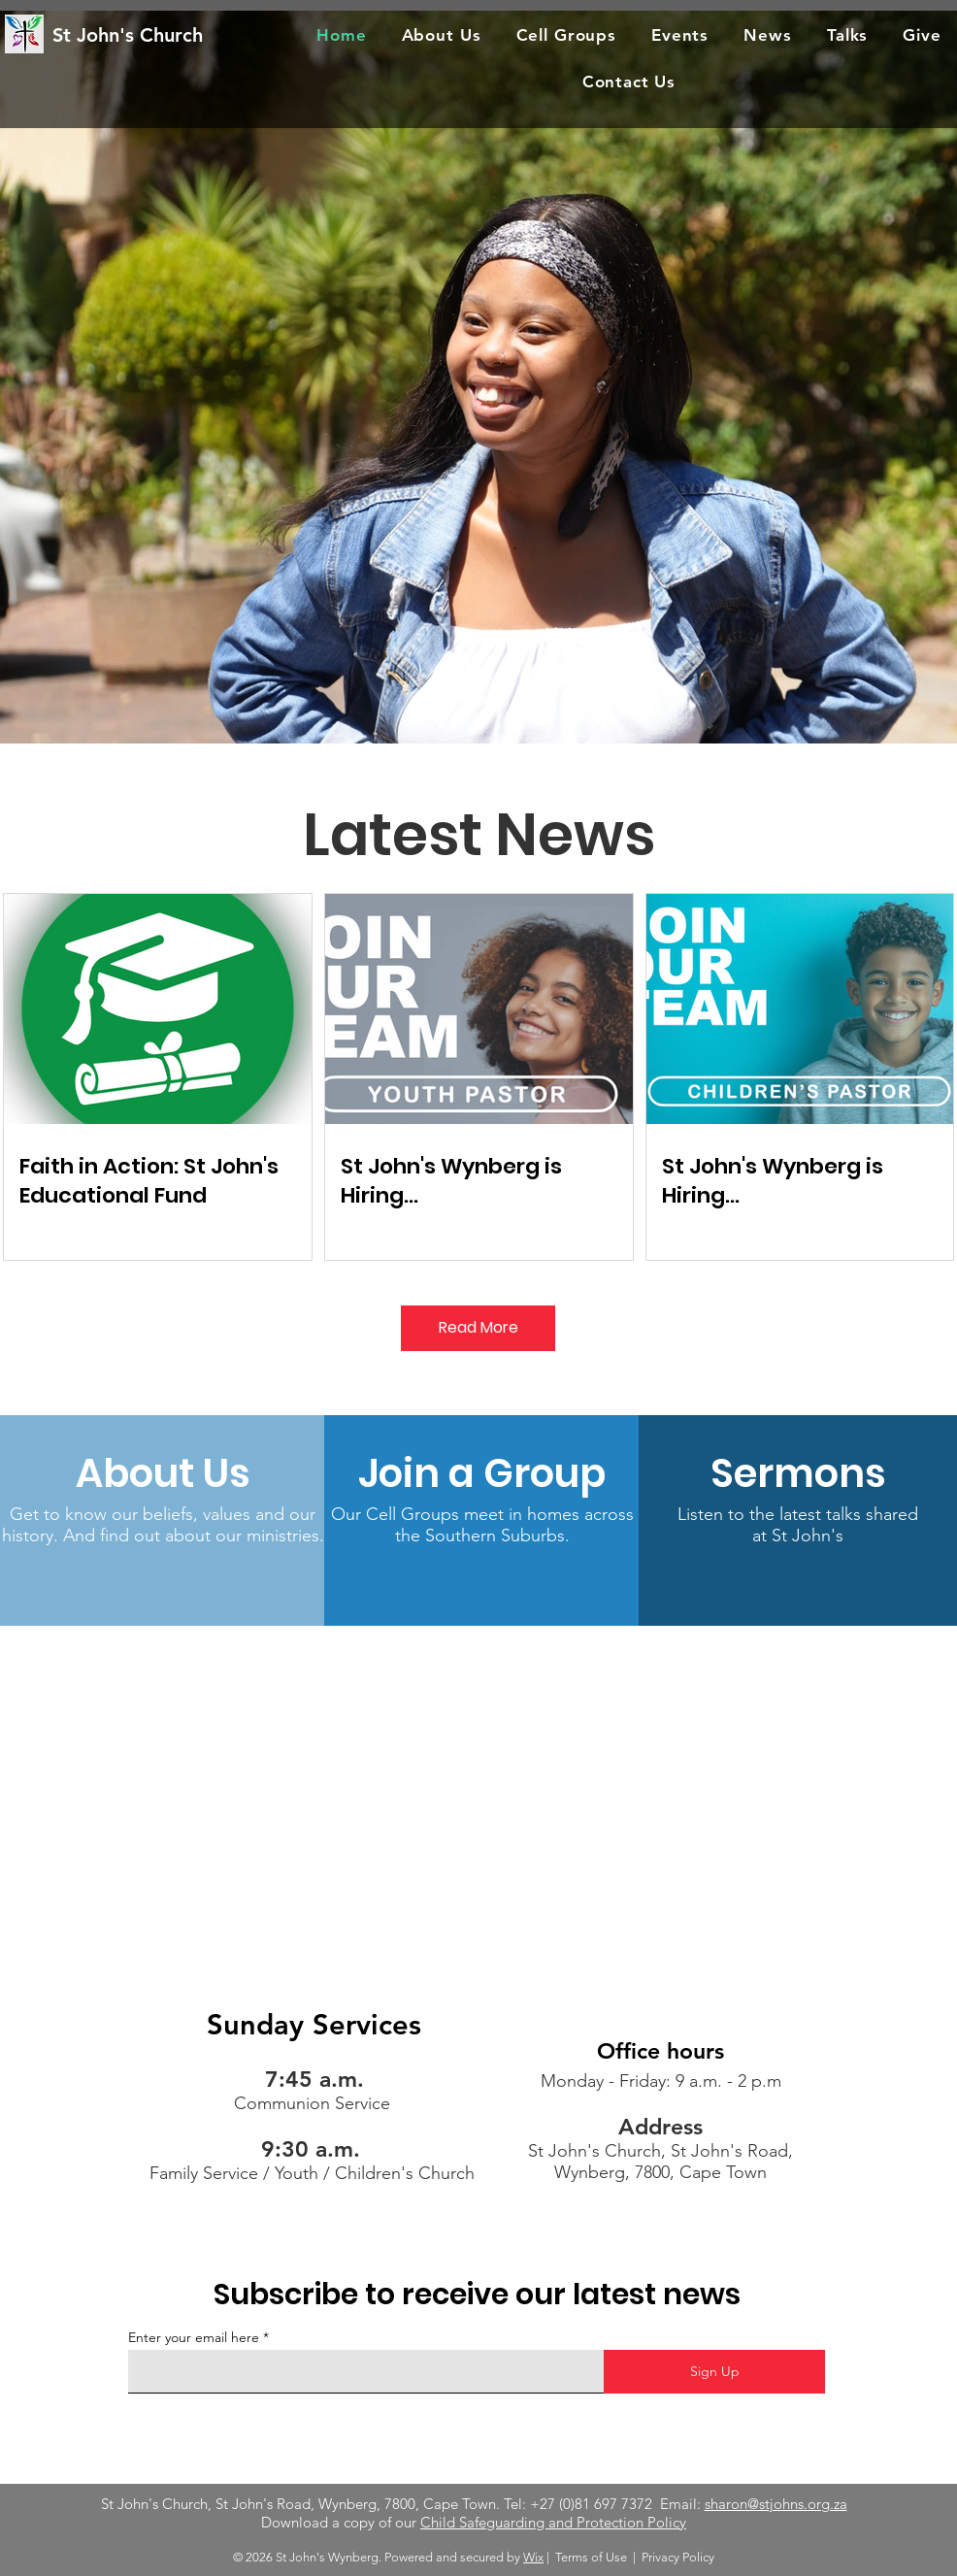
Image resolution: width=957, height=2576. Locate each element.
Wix (533, 2557)
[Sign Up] (714, 2372)
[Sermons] (798, 1473)
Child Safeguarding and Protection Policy (553, 2522)
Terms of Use (591, 2557)
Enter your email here (193, 2337)
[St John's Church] (152, 34)
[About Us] (162, 1473)
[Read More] (478, 1328)
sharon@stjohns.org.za (776, 2503)
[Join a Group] (482, 1473)
